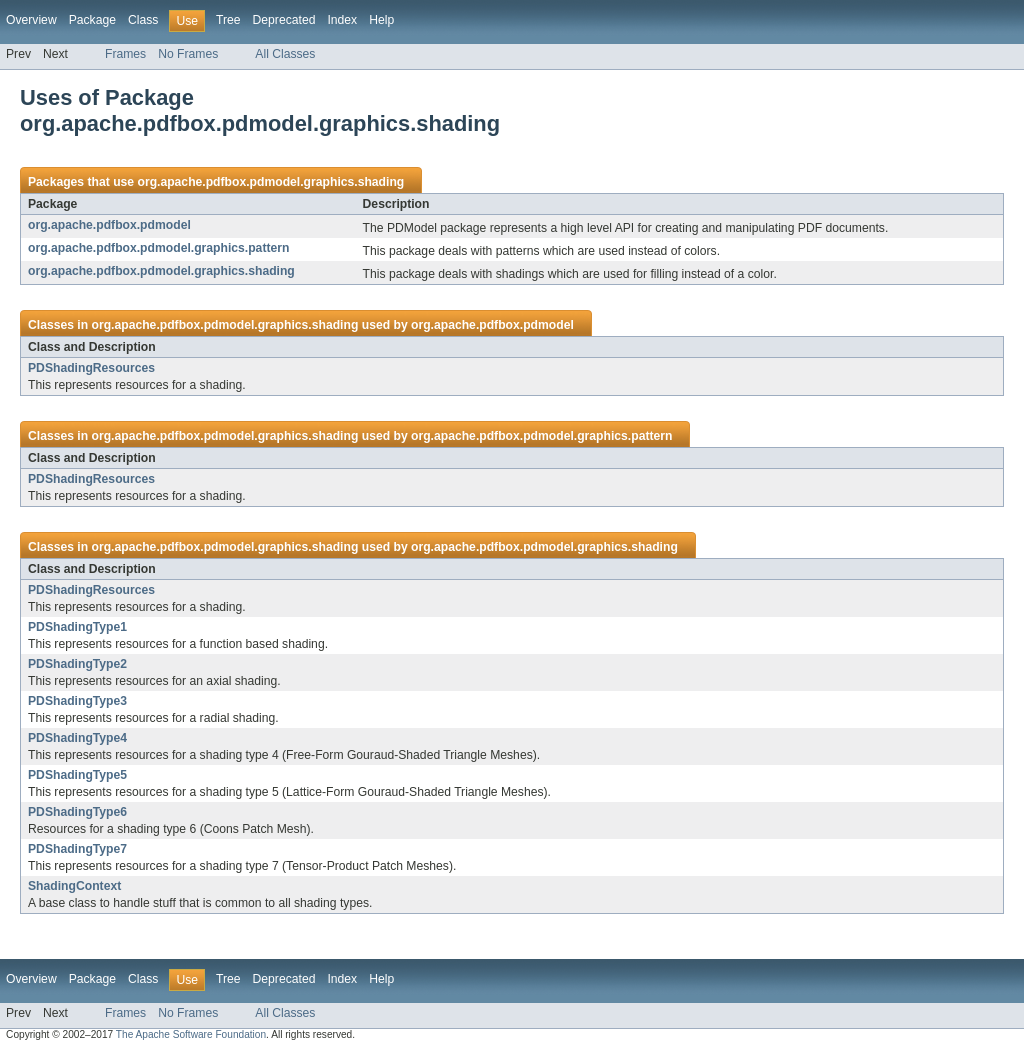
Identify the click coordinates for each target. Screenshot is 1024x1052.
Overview (31, 20)
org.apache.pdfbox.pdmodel (109, 225)
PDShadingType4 (77, 738)
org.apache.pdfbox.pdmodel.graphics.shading (270, 182)
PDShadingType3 (77, 701)
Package (92, 20)
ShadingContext (74, 886)
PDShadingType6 (77, 812)
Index (342, 20)
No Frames (188, 54)
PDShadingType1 (77, 627)
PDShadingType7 (77, 849)
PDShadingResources (91, 368)
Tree (228, 20)
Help (381, 20)
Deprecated (284, 20)
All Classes (285, 54)
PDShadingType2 (77, 664)
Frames (125, 54)
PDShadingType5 (77, 775)
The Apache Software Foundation (191, 1034)
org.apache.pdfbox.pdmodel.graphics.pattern (158, 248)
